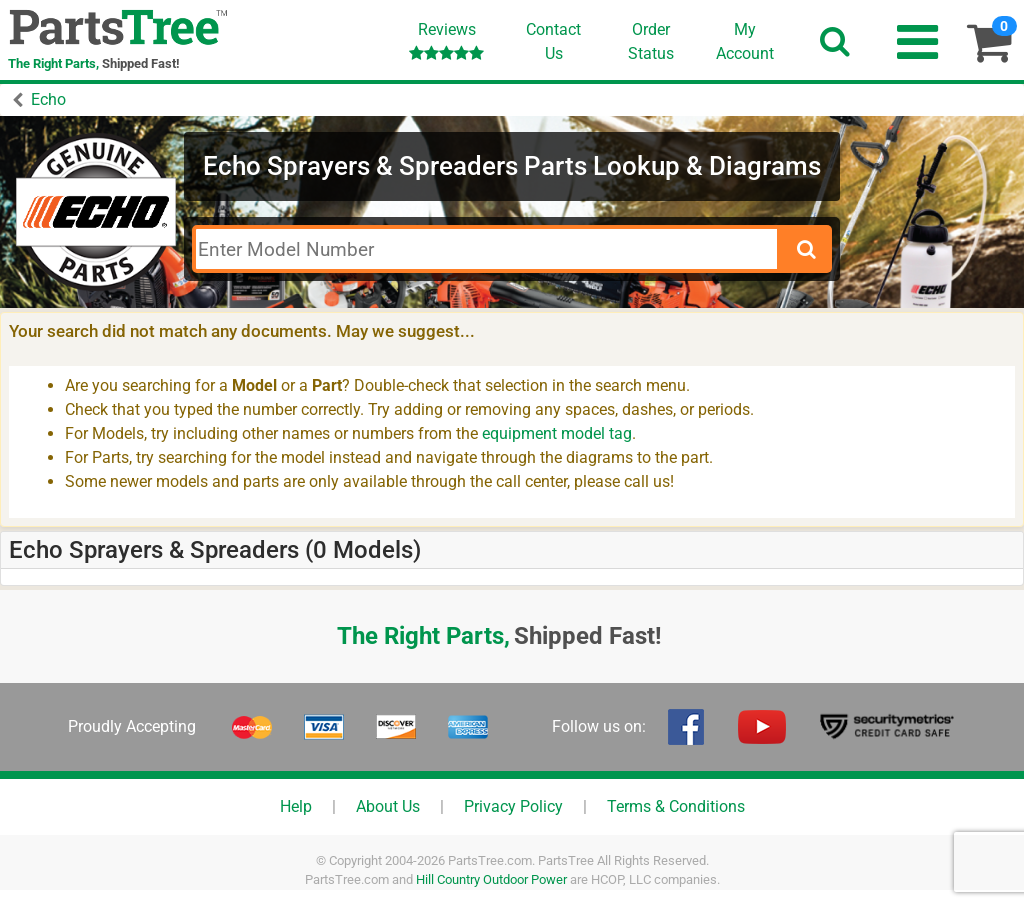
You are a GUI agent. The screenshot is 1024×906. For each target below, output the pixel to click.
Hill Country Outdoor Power (491, 879)
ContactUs (553, 41)
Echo (48, 99)
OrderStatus (651, 41)
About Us (388, 806)
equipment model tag (557, 433)
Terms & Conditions (676, 806)
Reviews (446, 40)
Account (745, 41)
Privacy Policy (513, 806)
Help (296, 806)
